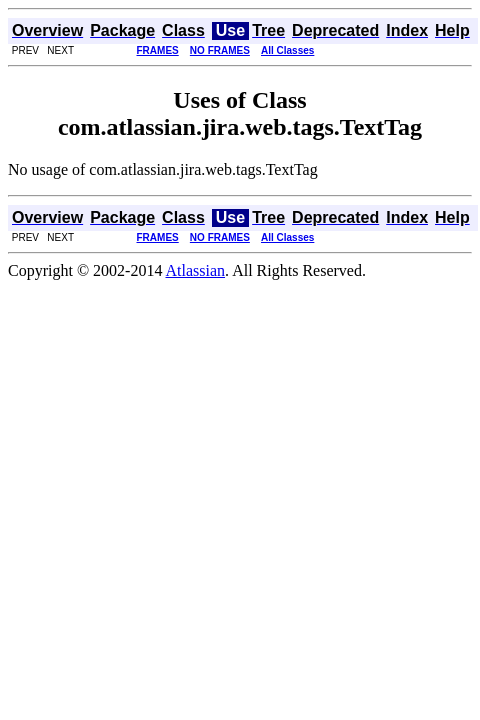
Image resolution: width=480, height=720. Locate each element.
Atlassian (196, 270)
